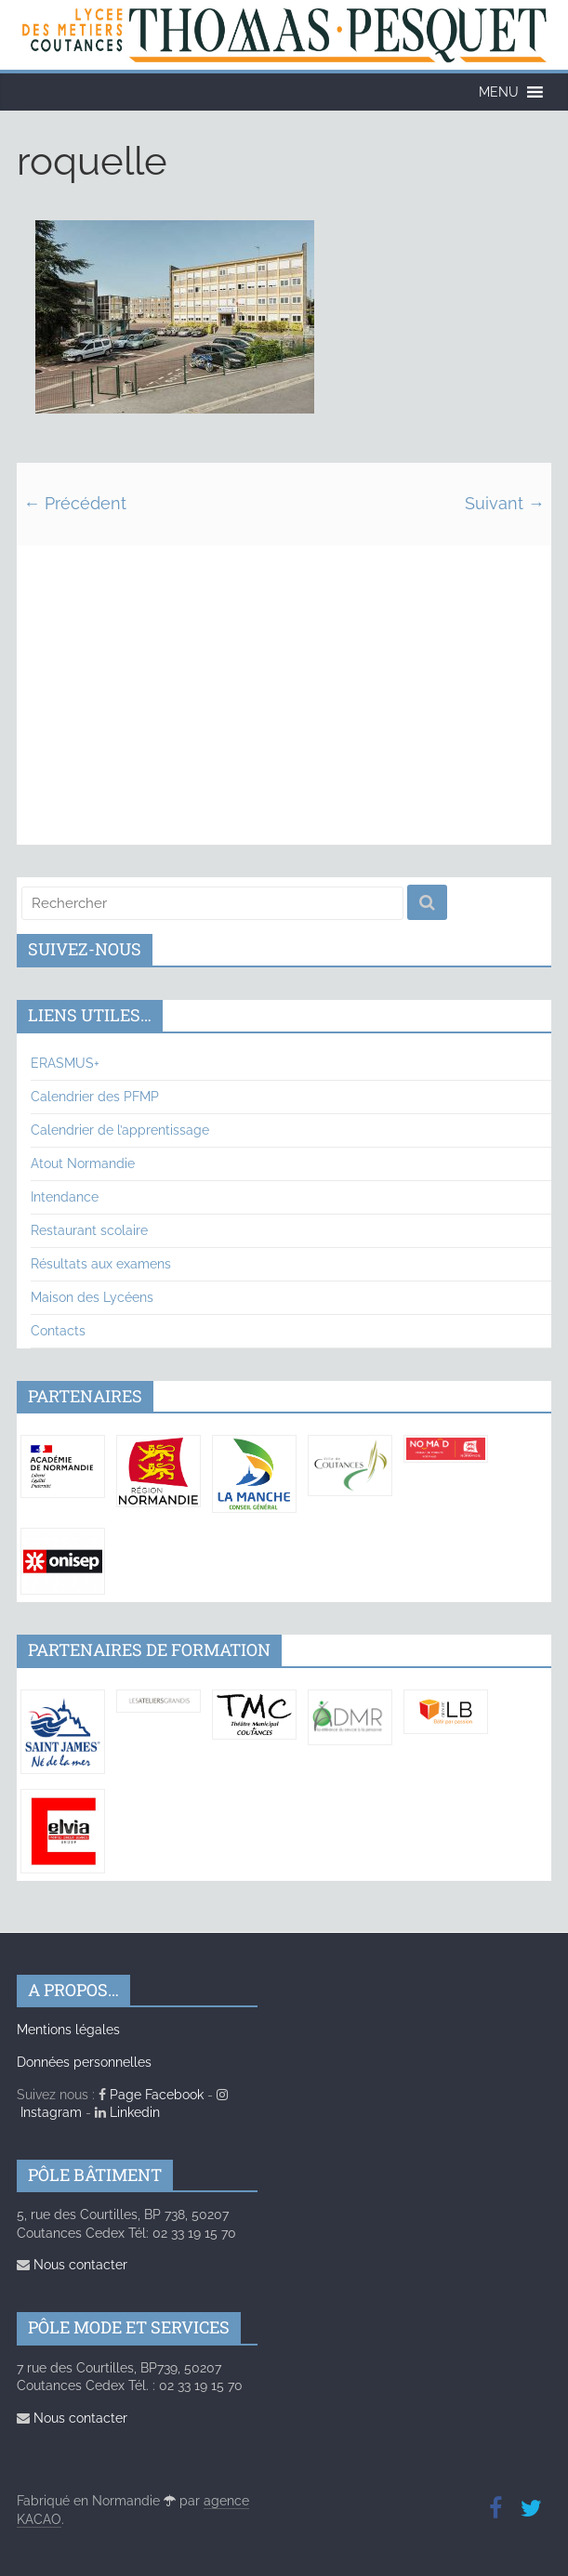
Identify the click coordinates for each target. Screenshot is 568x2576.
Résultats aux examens (101, 1263)
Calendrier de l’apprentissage (120, 1130)
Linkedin (127, 2112)
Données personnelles (84, 2062)
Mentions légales (68, 2029)
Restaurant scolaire (89, 1230)
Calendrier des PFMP (95, 1096)
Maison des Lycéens (92, 1297)
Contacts (58, 1330)
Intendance (65, 1196)
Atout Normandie (83, 1163)
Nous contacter (72, 2264)
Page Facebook (151, 2094)
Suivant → (505, 503)
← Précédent (74, 503)
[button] (499, 92)
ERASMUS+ (65, 1063)
